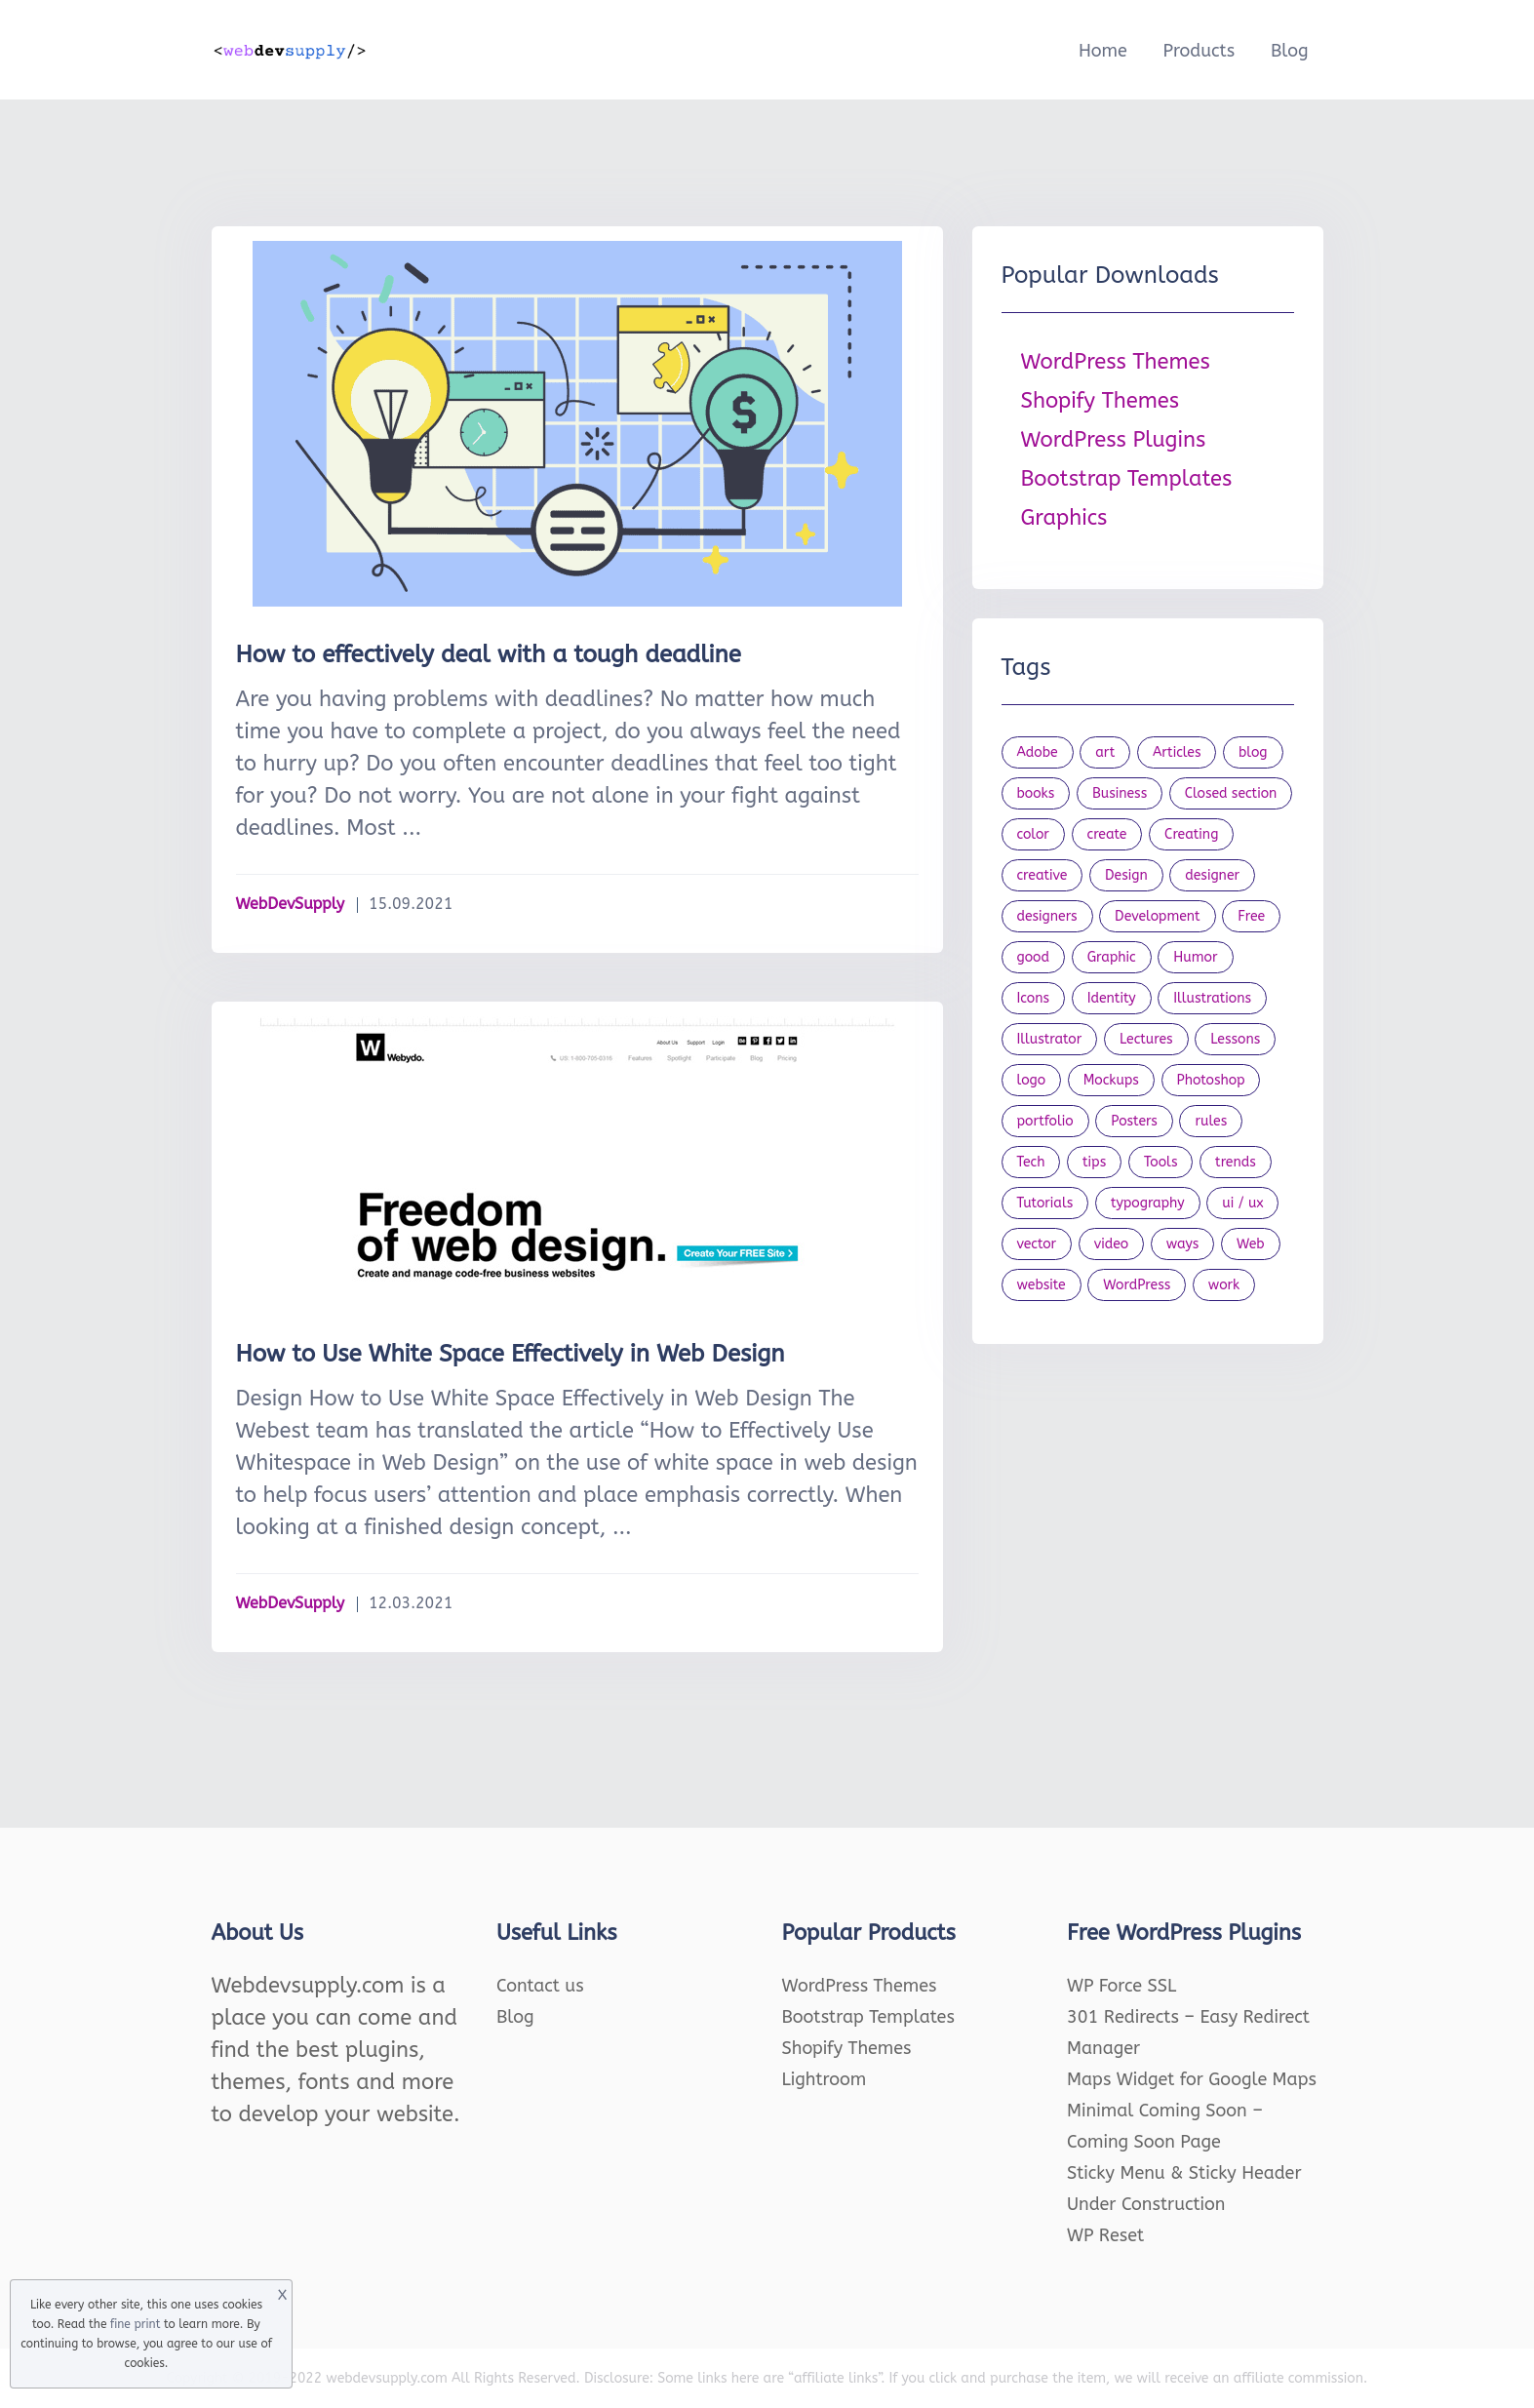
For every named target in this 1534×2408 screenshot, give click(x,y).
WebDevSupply (290, 903)
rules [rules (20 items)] (1211, 1121)
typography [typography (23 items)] (1148, 1203)
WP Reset (1105, 2235)
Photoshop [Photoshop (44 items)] (1211, 1080)
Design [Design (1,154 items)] (1126, 875)
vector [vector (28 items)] (1037, 1244)
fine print (135, 2324)
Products (1198, 50)
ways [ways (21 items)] (1183, 1244)
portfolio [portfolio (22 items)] (1045, 1121)
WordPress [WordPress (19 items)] (1136, 1285)
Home (1103, 50)
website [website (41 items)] (1041, 1285)
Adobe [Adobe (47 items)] (1037, 752)
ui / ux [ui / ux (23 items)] (1242, 1203)
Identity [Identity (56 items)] (1111, 998)
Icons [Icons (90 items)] (1033, 998)
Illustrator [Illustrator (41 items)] (1049, 1039)
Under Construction (1146, 2204)
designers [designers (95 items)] (1047, 916)
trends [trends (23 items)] (1235, 1162)
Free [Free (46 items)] (1251, 916)
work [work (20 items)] (1223, 1285)
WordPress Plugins (1113, 440)
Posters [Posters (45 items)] (1134, 1121)
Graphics (1064, 518)
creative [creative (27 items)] (1042, 875)
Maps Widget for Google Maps (1192, 2079)
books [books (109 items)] (1036, 793)
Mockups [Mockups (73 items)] (1111, 1080)
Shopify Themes (1100, 401)
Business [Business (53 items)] (1119, 793)
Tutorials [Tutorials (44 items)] (1045, 1203)
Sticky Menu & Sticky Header (1184, 2173)
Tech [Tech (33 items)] (1031, 1162)
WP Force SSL (1121, 1985)
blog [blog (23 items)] (1253, 752)
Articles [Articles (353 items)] (1177, 752)
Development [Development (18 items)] (1157, 916)
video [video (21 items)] (1111, 1244)
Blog (1290, 50)
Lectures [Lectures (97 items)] (1146, 1039)
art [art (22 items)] (1105, 752)
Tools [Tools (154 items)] (1161, 1162)
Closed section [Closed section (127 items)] (1231, 793)
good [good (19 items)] (1033, 957)
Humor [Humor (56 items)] (1195, 957)
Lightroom (824, 2079)
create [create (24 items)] (1107, 834)
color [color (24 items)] (1033, 834)
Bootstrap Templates (1127, 479)
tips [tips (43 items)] (1094, 1162)
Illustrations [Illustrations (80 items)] (1212, 998)
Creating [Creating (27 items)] (1191, 834)
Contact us (540, 1985)
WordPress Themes (1115, 362)
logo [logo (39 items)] (1031, 1080)
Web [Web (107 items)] (1251, 1244)
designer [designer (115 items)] (1212, 875)
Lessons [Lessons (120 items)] (1235, 1039)
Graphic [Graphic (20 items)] (1111, 957)
